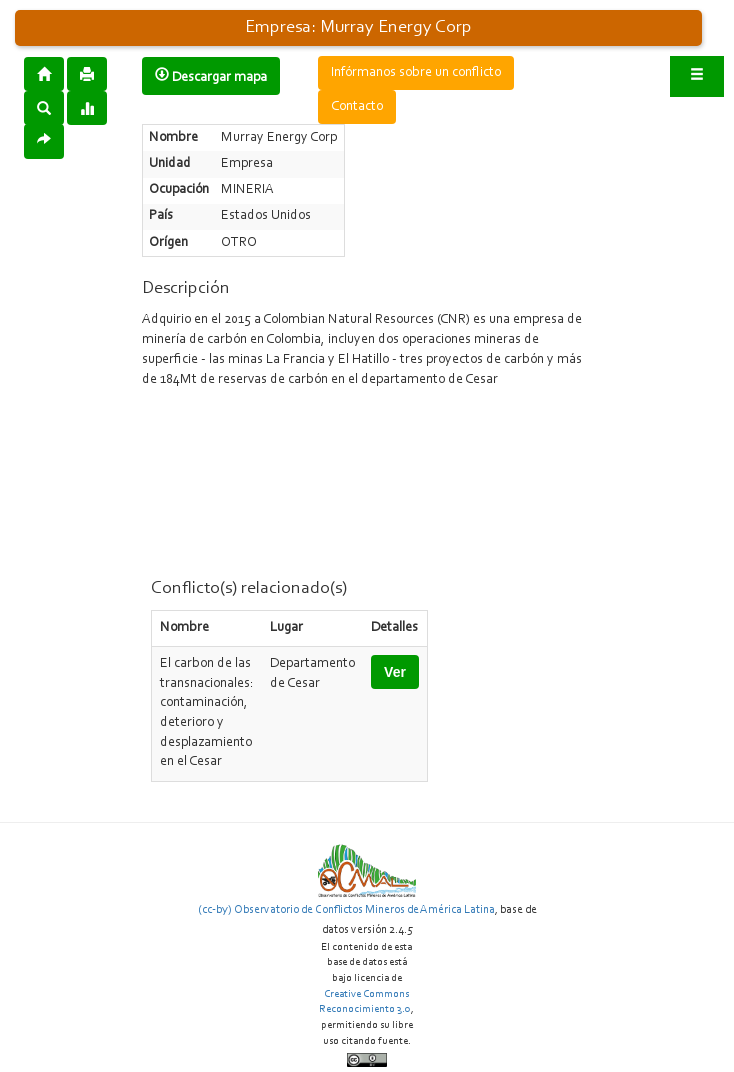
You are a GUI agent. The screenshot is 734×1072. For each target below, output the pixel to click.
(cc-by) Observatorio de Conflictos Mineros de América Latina (346, 910)
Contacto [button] (357, 107)
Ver (395, 672)
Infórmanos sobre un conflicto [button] (416, 73)
